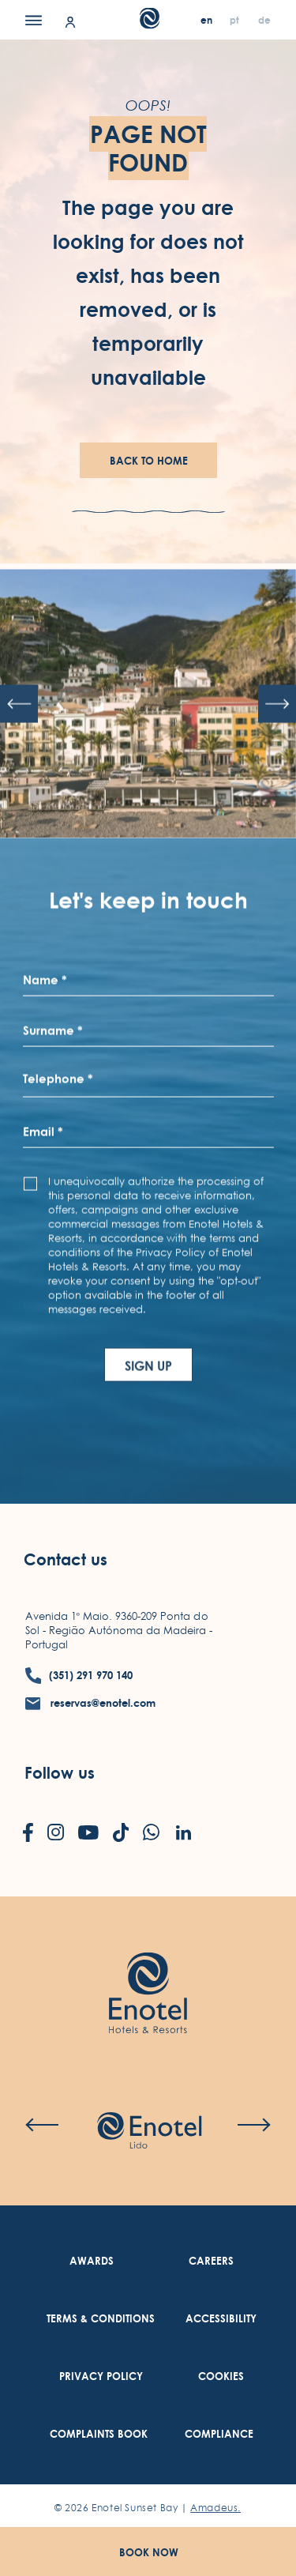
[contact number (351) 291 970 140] (79, 1675)
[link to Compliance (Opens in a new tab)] (219, 2434)
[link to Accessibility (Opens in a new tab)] (221, 2318)
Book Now (148, 2552)
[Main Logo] (148, 24)
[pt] (236, 20)
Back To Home (149, 460)
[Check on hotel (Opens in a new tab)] (149, 2132)
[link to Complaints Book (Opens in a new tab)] (99, 2434)
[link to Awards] (91, 2261)
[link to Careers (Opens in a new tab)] (211, 2261)
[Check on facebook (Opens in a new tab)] (28, 1834)
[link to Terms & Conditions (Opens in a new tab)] (101, 2318)
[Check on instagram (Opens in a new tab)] (55, 1833)
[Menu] (33, 19)
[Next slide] (277, 749)
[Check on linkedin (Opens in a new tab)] (183, 1834)
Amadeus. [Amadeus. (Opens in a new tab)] (215, 2507)
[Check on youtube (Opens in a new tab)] (88, 1834)
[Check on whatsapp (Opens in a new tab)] (151, 1833)
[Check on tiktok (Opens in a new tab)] (121, 1834)
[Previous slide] (19, 749)
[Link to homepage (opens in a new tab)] (148, 1969)
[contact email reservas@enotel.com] (90, 1703)
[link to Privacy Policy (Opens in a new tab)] (101, 2376)
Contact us (65, 1559)
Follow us (59, 1773)
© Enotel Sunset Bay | (147, 2507)
